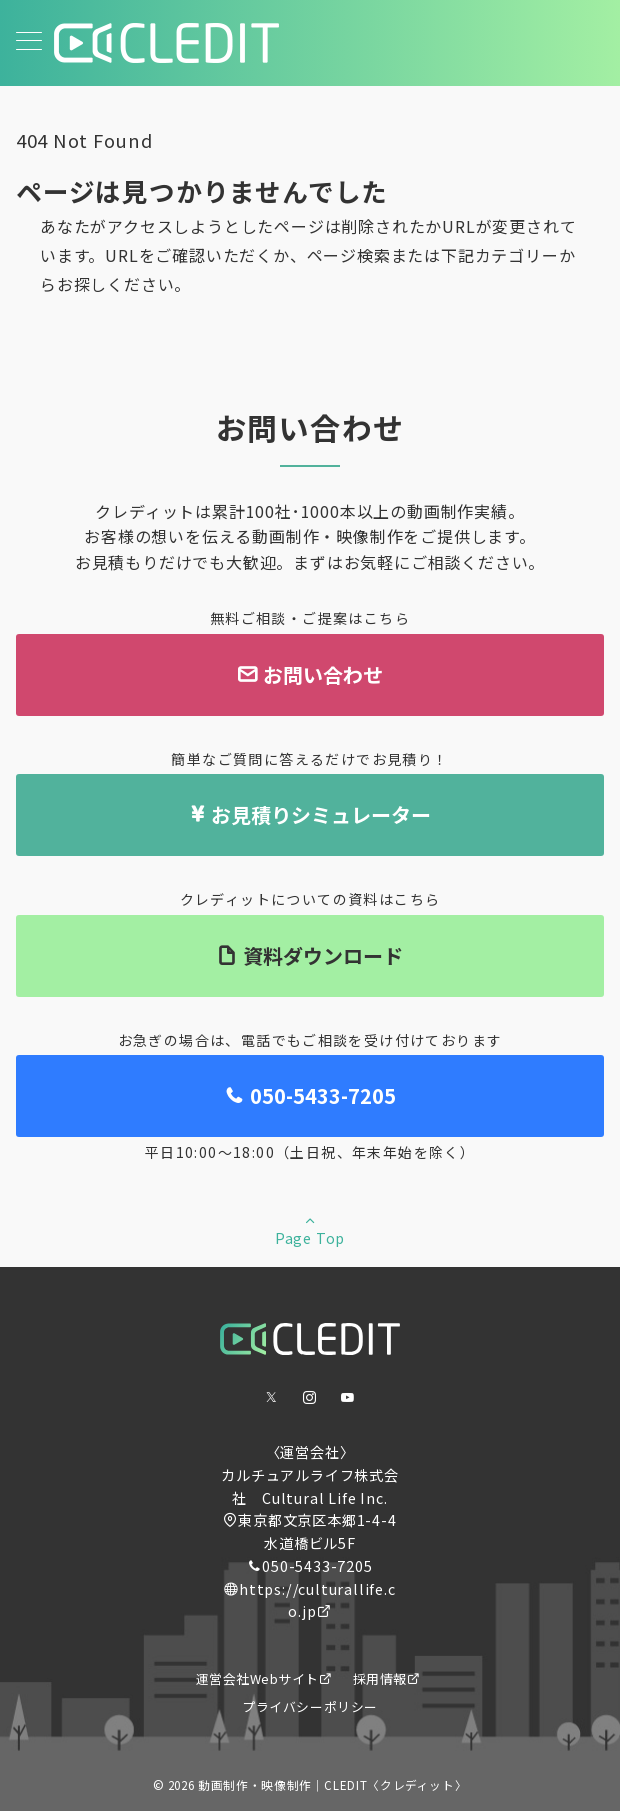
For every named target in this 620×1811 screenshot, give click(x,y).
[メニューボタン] (29, 42)
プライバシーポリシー (309, 1706)
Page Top (310, 1229)
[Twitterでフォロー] (272, 1397)
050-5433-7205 (317, 1566)
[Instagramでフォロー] (310, 1397)
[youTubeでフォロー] (348, 1397)
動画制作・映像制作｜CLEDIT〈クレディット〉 (332, 1785)
